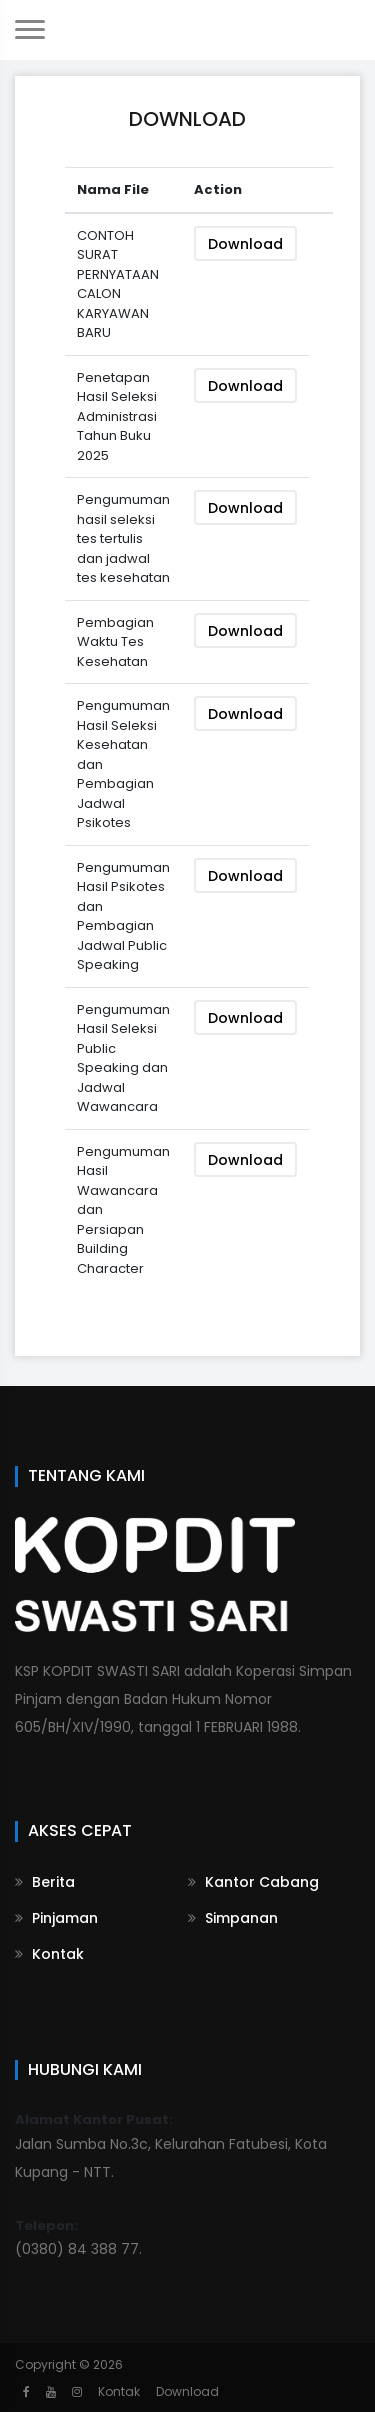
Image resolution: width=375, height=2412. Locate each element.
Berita (45, 1882)
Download (245, 244)
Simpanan (233, 1918)
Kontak (49, 1954)
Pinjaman (56, 1918)
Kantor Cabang (253, 1882)
